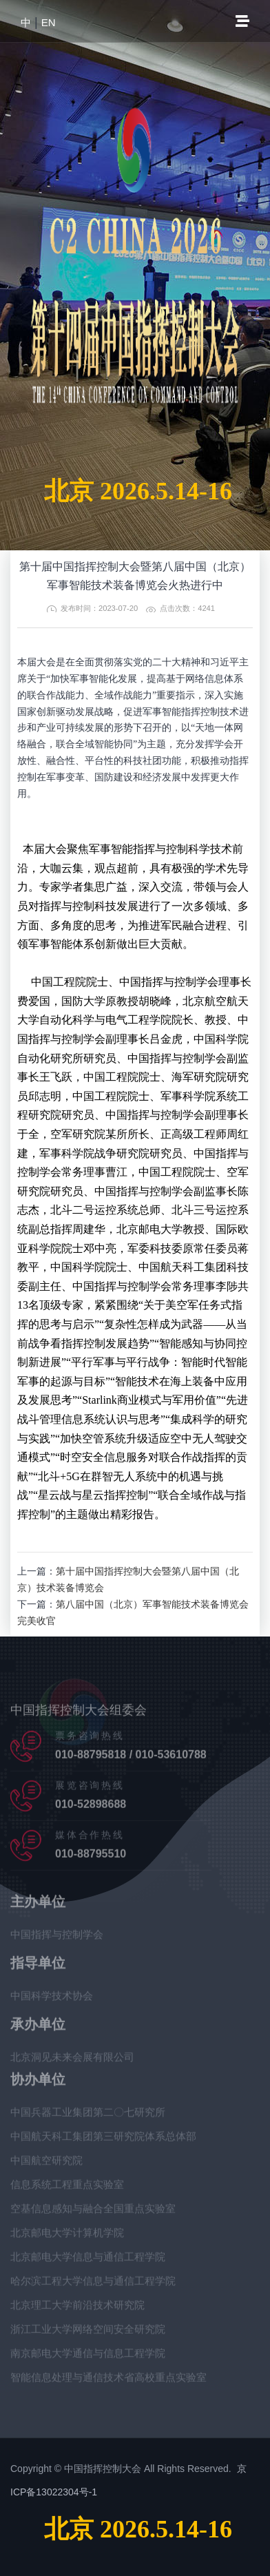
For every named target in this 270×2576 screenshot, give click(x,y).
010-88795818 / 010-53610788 (131, 1757)
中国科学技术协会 (51, 1998)
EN (48, 22)
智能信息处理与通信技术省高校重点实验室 (108, 2380)
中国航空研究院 (46, 2163)
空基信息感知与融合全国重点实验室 (93, 2211)
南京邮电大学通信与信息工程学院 (87, 2356)
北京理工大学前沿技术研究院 (77, 2308)
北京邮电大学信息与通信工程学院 (87, 2259)
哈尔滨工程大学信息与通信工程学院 (93, 2283)
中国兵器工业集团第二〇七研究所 (87, 2115)
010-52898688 (90, 1807)
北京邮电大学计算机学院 (67, 2235)
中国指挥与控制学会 (56, 1937)
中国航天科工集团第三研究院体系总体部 (103, 2139)
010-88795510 (90, 1856)
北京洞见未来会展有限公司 (72, 2060)
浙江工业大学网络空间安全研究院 (87, 2332)
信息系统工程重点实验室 (67, 2187)
